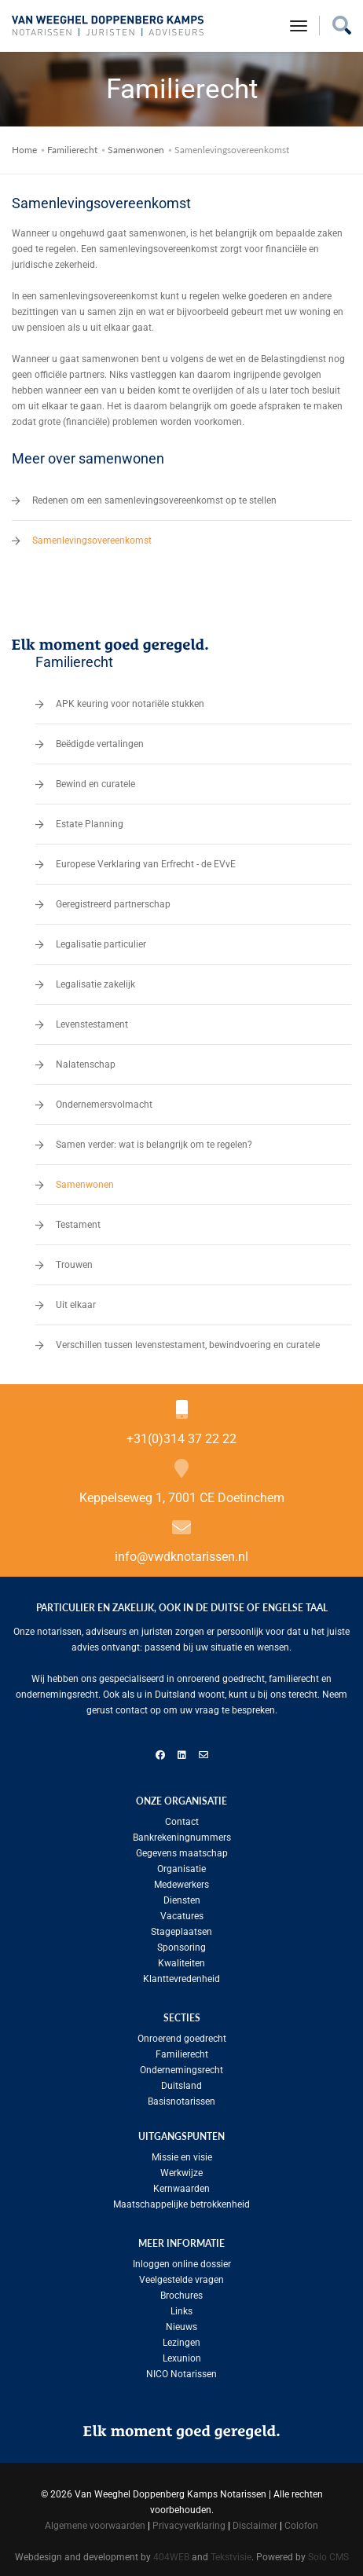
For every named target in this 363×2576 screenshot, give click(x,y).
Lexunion (182, 2353)
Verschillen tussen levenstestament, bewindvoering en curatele (188, 1340)
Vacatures (182, 1911)
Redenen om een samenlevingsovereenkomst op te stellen (154, 495)
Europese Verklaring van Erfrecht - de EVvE (146, 859)
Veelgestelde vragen (181, 2275)
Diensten (181, 1895)
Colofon (301, 2521)
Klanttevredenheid (181, 1974)
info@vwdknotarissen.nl (181, 1552)
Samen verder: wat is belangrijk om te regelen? (154, 1139)
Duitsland (181, 2081)
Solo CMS (328, 2552)
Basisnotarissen (181, 2096)
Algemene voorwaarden (95, 2521)
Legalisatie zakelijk (95, 979)
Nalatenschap (86, 1059)
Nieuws (181, 2322)
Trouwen (74, 1260)
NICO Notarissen (181, 2369)
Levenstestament (92, 1019)
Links (181, 2306)
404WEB (171, 2552)
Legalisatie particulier (101, 939)
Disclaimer (255, 2521)
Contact (182, 1817)
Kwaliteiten (181, 1958)
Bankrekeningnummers (182, 1832)
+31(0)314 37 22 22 (181, 1434)
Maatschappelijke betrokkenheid (181, 2199)
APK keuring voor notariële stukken (130, 699)
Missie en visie (182, 2152)
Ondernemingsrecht (181, 2065)
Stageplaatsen (181, 1927)
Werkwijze (181, 2168)
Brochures (181, 2290)
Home (24, 145)
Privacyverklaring (189, 2521)
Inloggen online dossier (182, 2259)
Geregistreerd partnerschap (113, 899)
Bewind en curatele (95, 779)
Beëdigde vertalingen (100, 739)
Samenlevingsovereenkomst (92, 535)
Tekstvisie (231, 2552)
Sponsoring (181, 1942)
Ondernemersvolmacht (104, 1099)
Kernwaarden (181, 2183)
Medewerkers (181, 1879)
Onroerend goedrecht (182, 2033)
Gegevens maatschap (182, 1848)
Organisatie (181, 1864)
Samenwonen (136, 145)
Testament (78, 1220)
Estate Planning (89, 819)
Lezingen (181, 2337)
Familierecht (72, 145)
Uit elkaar (76, 1300)
